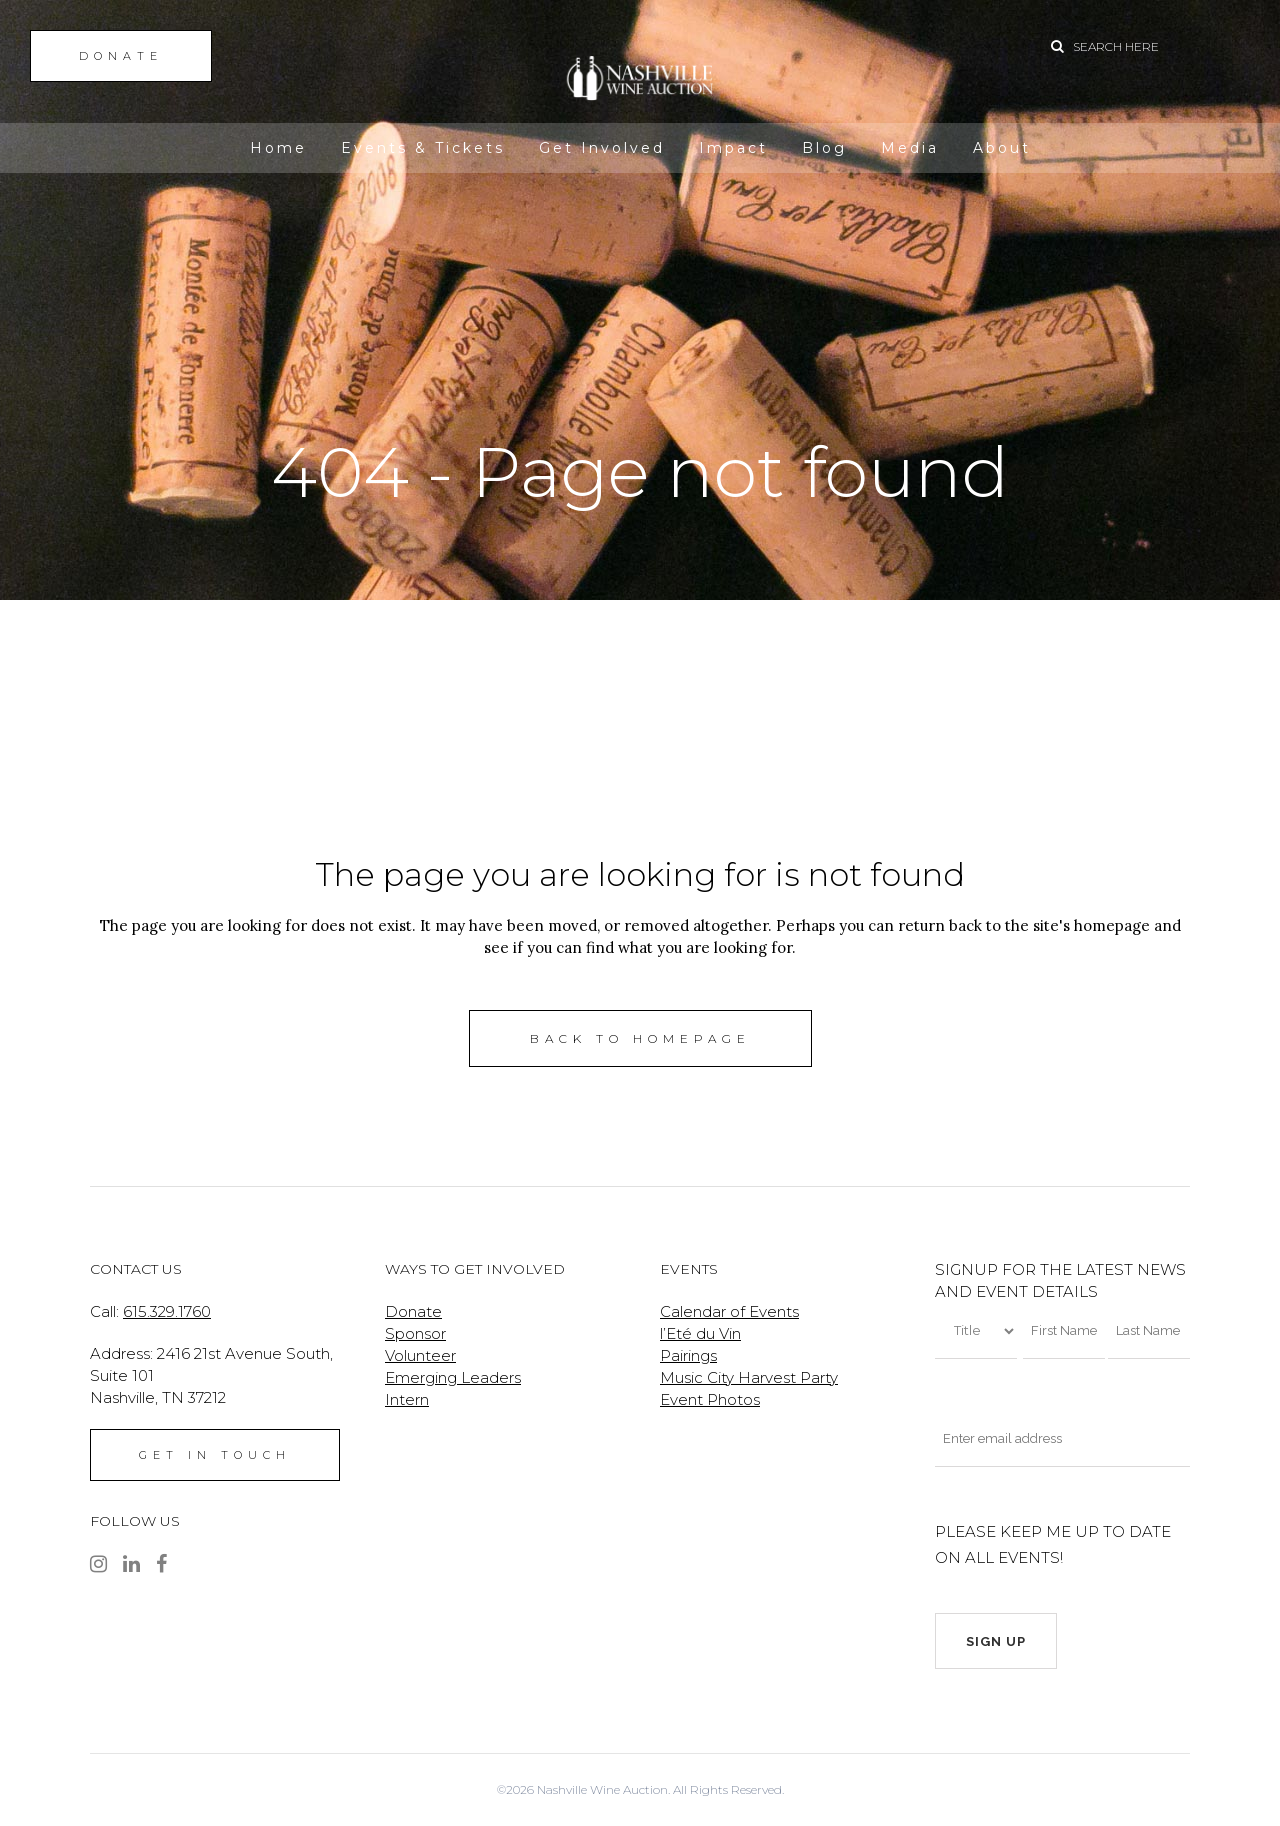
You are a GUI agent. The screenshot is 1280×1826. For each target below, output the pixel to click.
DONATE (121, 56)
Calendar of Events (729, 1311)
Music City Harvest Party (749, 1377)
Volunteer (420, 1355)
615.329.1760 (167, 1311)
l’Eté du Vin (700, 1333)
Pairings (688, 1355)
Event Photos (710, 1399)
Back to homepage (640, 1038)
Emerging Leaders (453, 1377)
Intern (407, 1399)
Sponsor (415, 1333)
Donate (413, 1311)
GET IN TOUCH (215, 1455)
